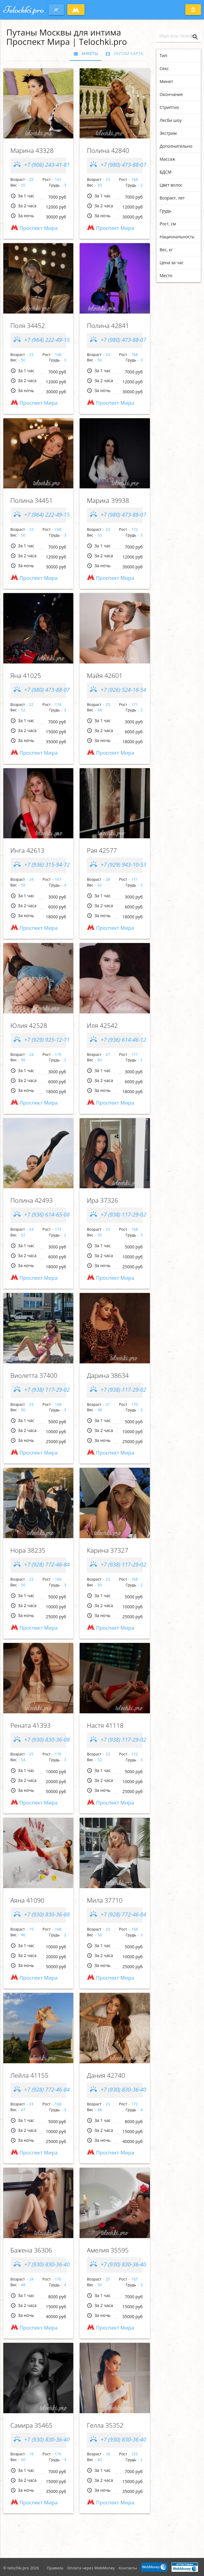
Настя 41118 (105, 1725)
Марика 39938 (108, 500)
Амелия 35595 (108, 2250)
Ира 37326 (102, 1200)
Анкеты (85, 54)
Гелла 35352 (105, 2425)
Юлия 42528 (29, 1025)
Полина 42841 (108, 325)
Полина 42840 (108, 150)
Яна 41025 (26, 675)
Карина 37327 (107, 1550)
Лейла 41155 (29, 2075)
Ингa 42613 (27, 850)
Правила (55, 2568)
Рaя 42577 (102, 850)
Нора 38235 (28, 1550)
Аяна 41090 (27, 1900)
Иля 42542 (102, 1025)
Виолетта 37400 (34, 1375)
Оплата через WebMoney (91, 2568)
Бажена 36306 (31, 2250)
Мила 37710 (105, 1900)
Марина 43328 (32, 150)
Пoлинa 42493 (32, 1200)
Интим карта (124, 54)
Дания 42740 (106, 2075)
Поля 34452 (28, 325)
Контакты (128, 2568)
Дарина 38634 (108, 1375)
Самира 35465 (32, 2425)
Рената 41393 (31, 1725)
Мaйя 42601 (104, 675)
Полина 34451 (32, 500)
